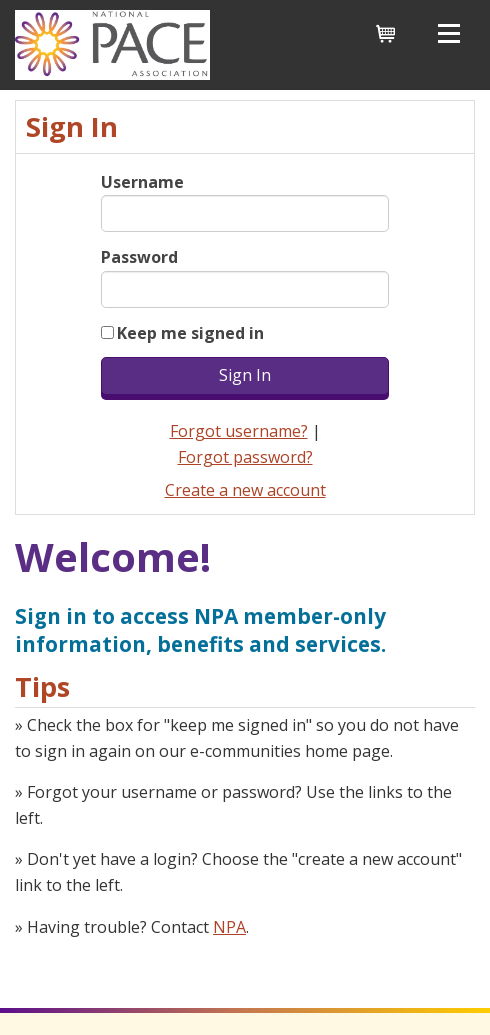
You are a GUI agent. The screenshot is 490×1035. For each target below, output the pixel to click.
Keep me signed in (190, 333)
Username (142, 182)
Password (139, 257)
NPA (229, 927)
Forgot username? (239, 431)
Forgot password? (245, 457)
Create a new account (245, 490)
